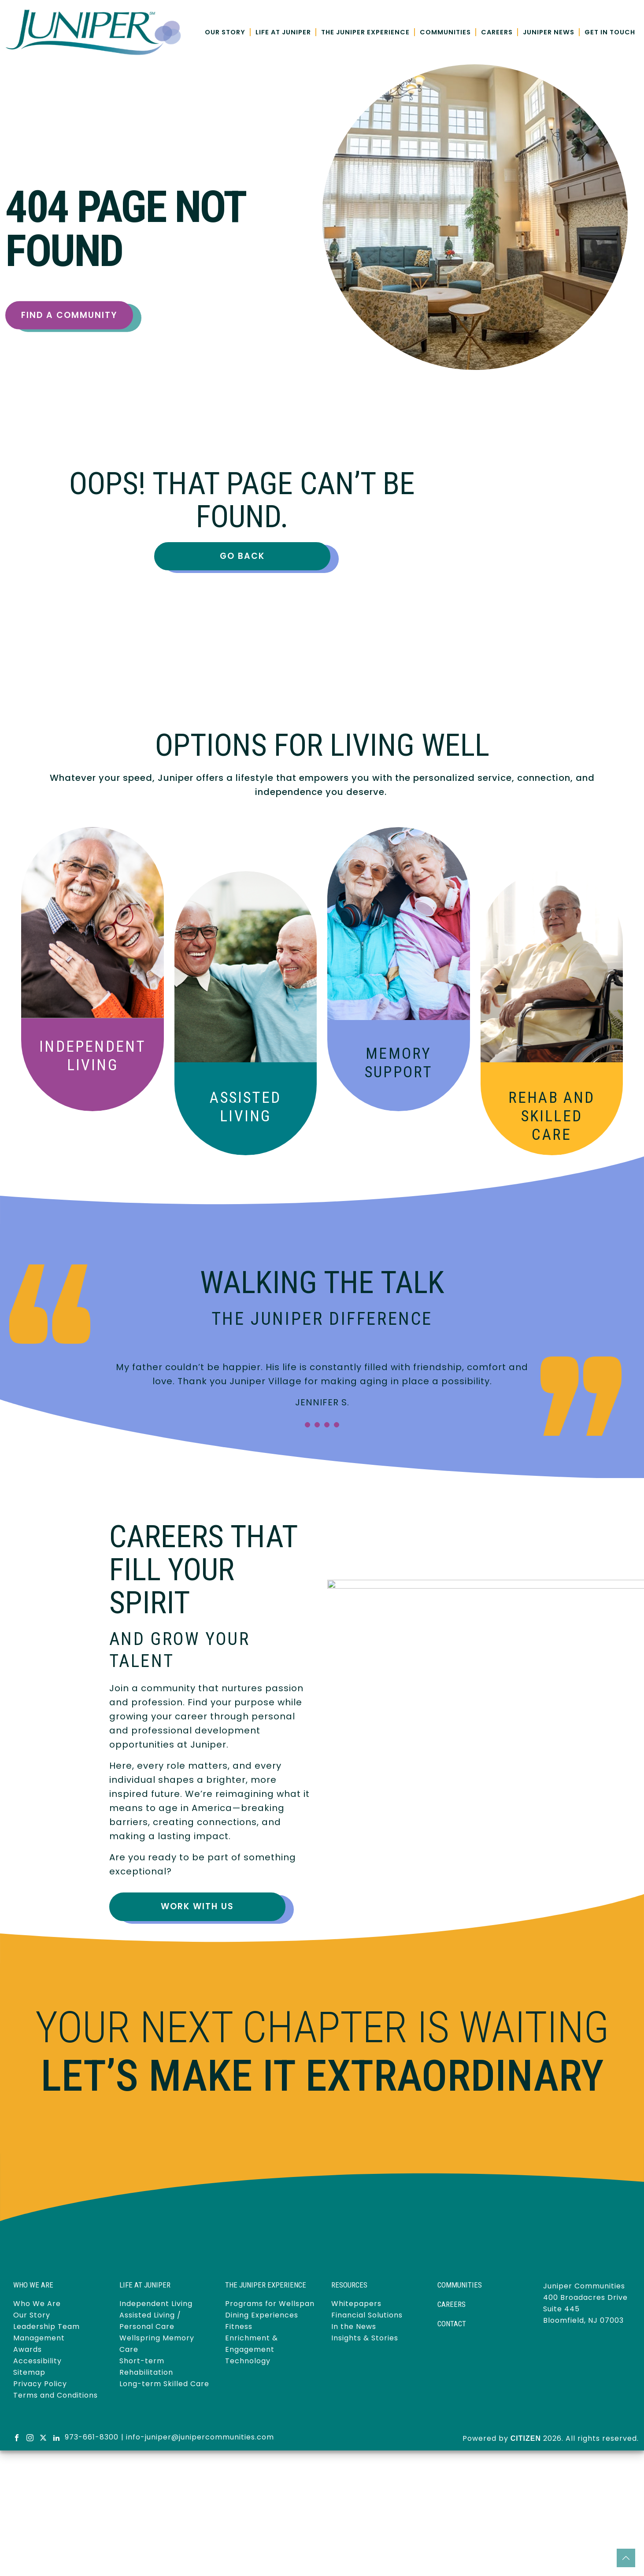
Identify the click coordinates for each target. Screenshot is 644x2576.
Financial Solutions (367, 2315)
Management (39, 2338)
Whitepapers (356, 2304)
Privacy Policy (40, 2384)
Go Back (242, 556)
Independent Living (92, 1056)
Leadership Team (46, 2326)
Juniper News (548, 32)
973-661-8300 (91, 2437)
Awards (27, 2349)
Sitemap (29, 2372)
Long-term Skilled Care (164, 2384)
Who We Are (37, 2304)
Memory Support (398, 1063)
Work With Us (197, 1906)
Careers (497, 32)
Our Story (225, 32)
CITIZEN (526, 2438)
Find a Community (69, 315)
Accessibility (37, 2361)
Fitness (238, 2326)
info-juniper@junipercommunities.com (200, 2437)
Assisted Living (245, 1107)
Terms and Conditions (55, 2395)
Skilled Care (551, 1116)
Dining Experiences (261, 2315)
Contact (451, 2323)
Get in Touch (610, 32)
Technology (247, 2361)
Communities (445, 32)
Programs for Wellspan (270, 2304)
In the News (353, 2326)
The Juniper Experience (365, 32)
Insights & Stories (364, 2338)
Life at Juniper (283, 32)
